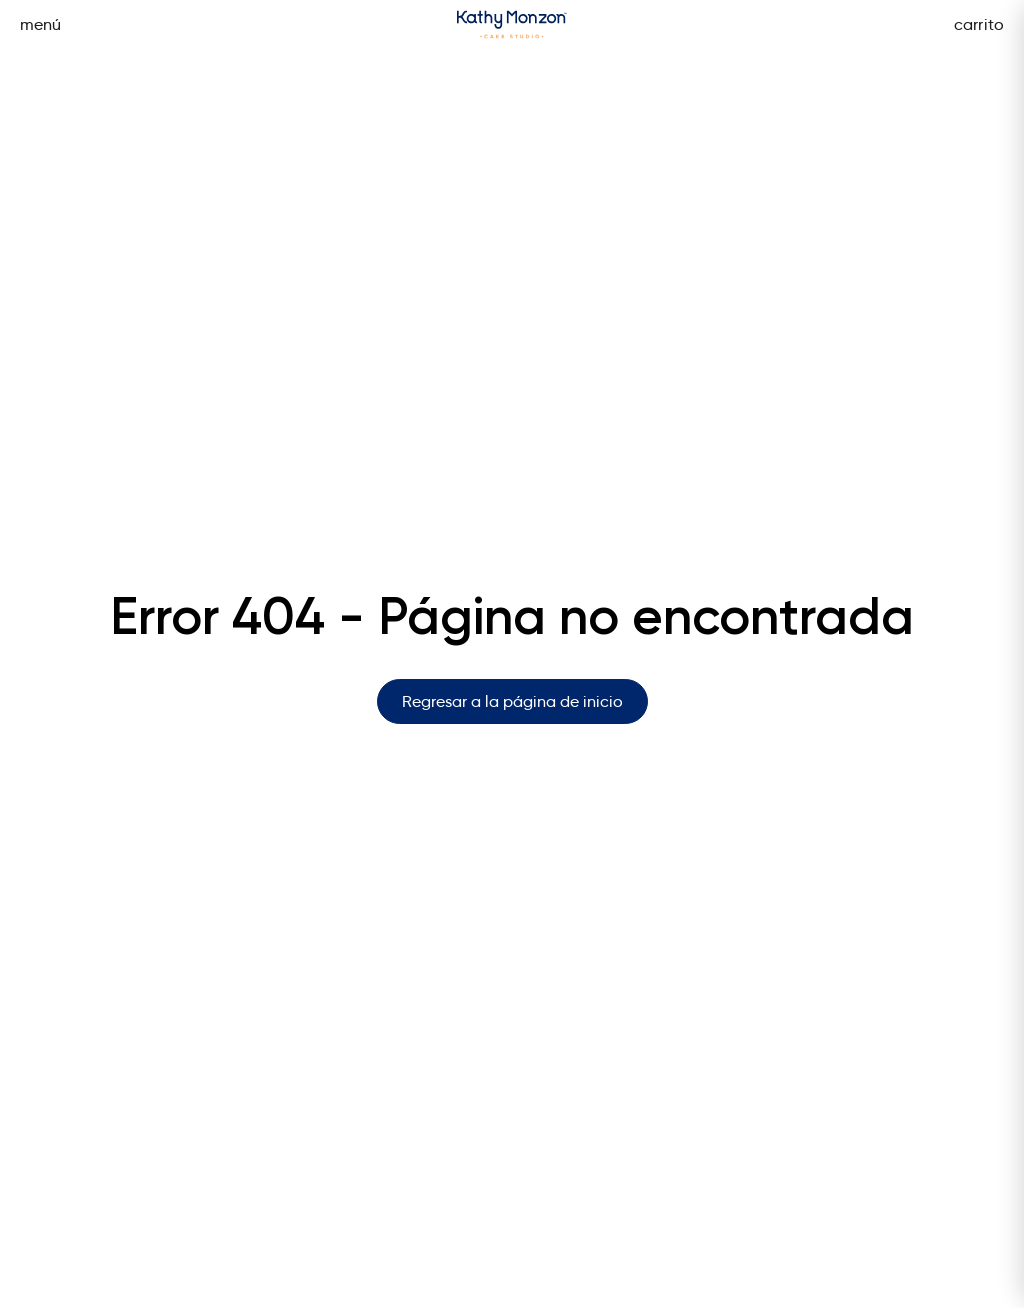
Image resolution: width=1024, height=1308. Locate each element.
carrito (979, 24)
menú (41, 24)
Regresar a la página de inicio (512, 701)
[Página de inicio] (512, 24)
